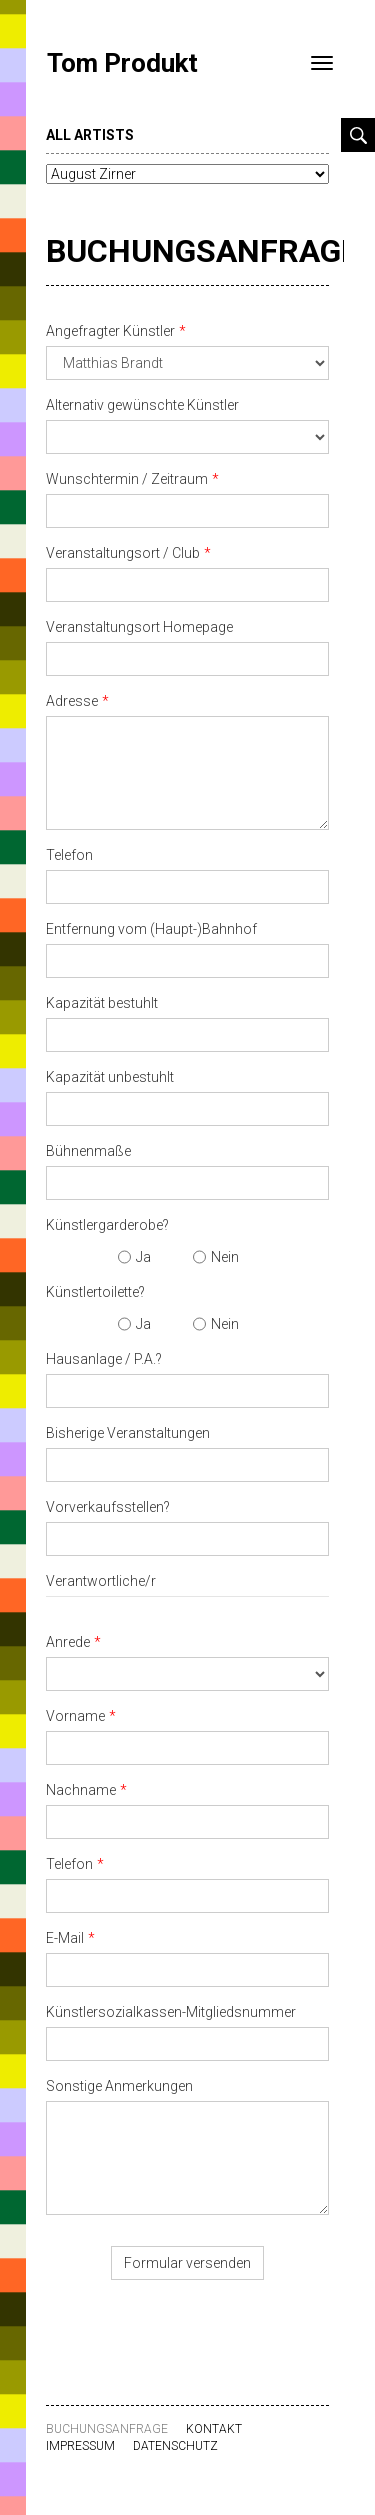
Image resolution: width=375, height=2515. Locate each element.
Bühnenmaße (88, 1151)
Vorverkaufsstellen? (108, 1507)
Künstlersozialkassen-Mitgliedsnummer (171, 2012)
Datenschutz (175, 2446)
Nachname (81, 1790)
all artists (90, 135)
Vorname (75, 1716)
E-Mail (65, 1938)
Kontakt (214, 2429)
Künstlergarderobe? (107, 1225)
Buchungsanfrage (202, 251)
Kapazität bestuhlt (102, 1003)
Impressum (80, 2446)
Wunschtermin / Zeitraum (127, 479)
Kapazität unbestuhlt (110, 1077)
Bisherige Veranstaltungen (128, 1433)
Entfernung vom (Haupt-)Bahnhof (151, 929)
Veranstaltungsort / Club (123, 553)
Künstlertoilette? (95, 1292)
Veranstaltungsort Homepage (139, 627)
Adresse (72, 701)
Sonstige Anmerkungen (119, 2086)
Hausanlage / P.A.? (104, 1359)
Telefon (69, 855)
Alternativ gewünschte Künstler (142, 405)
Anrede (68, 1642)
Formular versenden (187, 2263)
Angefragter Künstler (110, 331)
